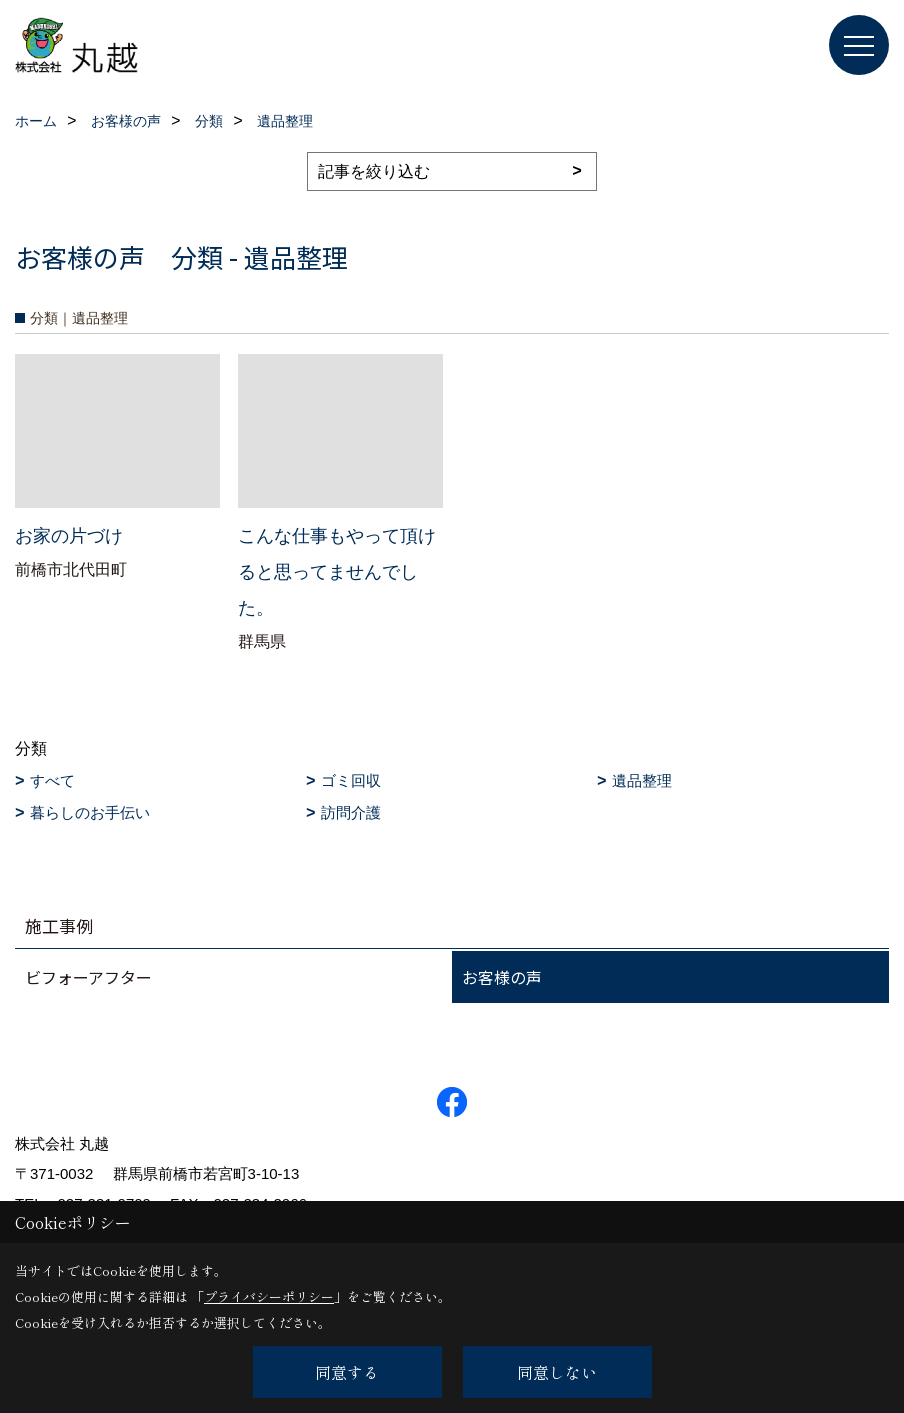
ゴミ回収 (351, 780)
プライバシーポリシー (269, 1296)
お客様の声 (502, 977)
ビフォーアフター (88, 977)
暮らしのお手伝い (90, 812)
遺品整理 (642, 780)
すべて (52, 780)
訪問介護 (351, 812)
